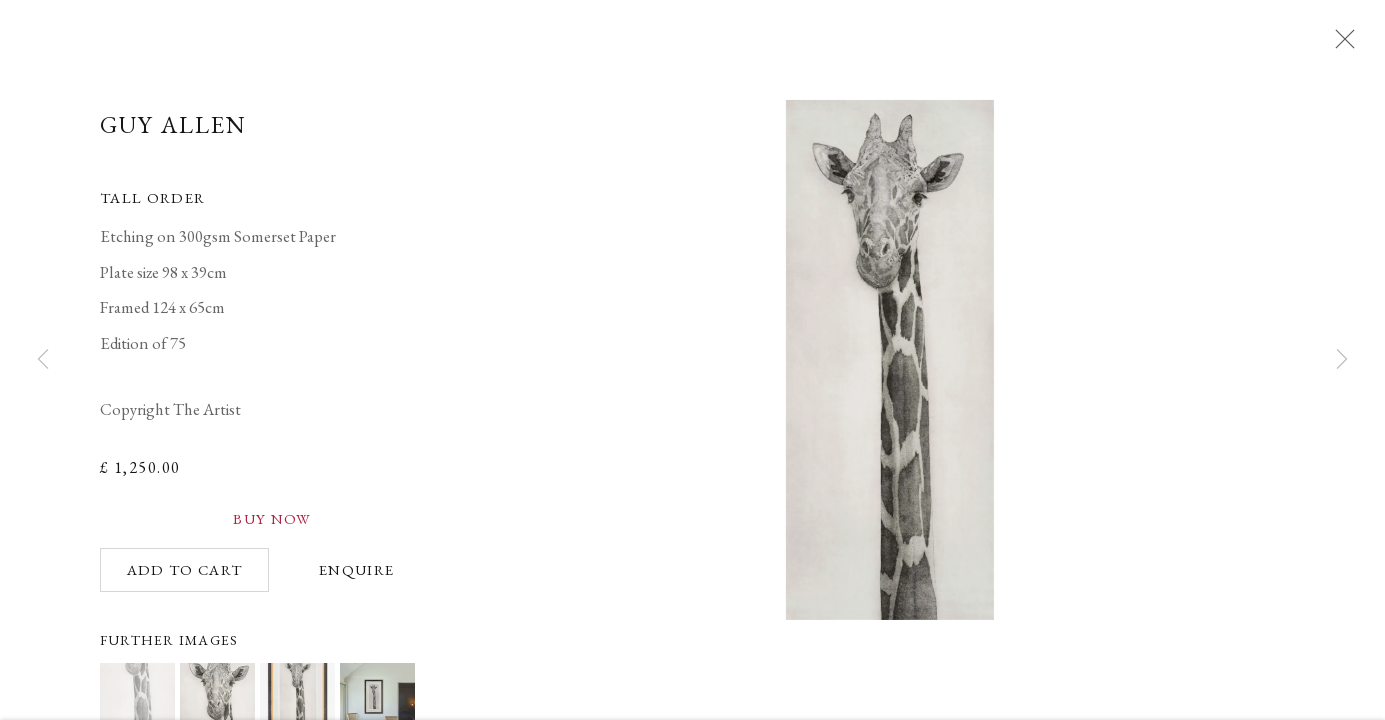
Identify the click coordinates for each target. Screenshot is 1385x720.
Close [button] (1345, 45)
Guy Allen (174, 132)
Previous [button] (43, 360)
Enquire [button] (356, 577)
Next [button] (1342, 360)
